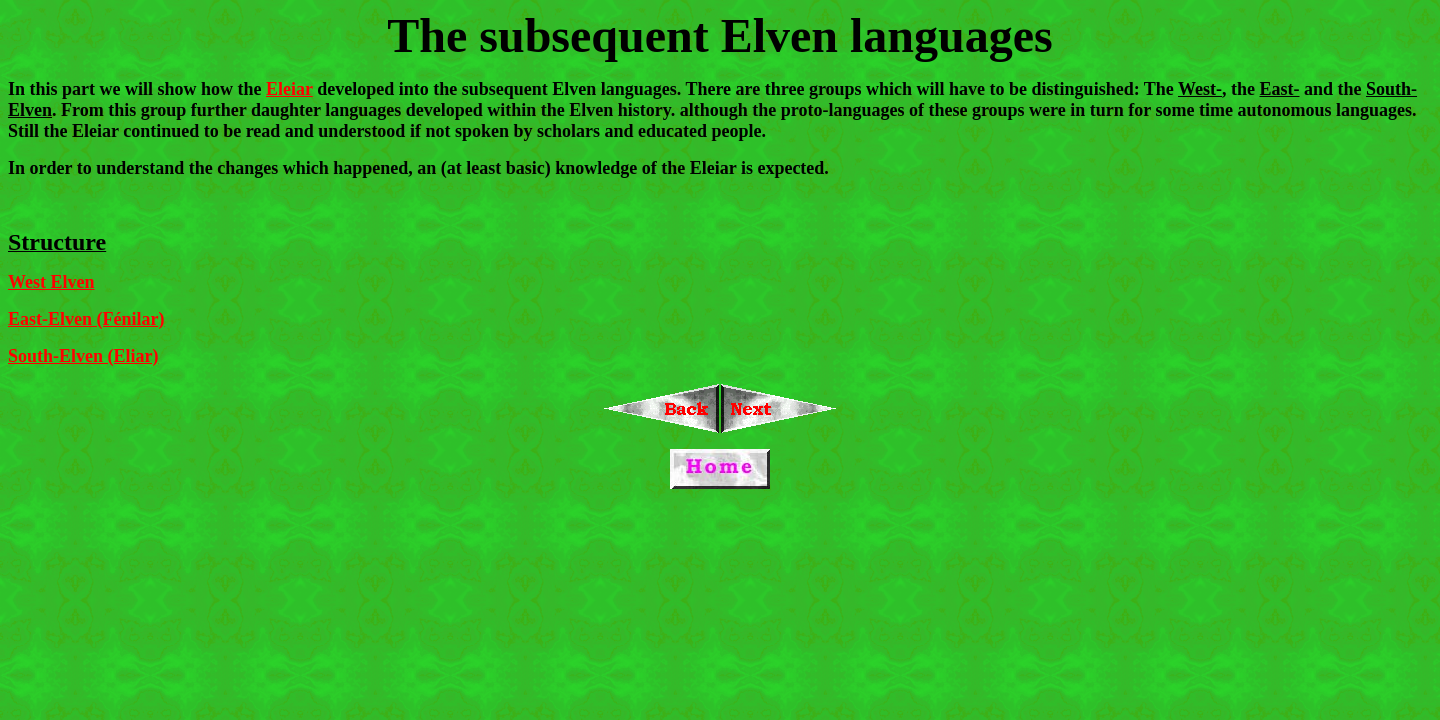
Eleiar (289, 89)
